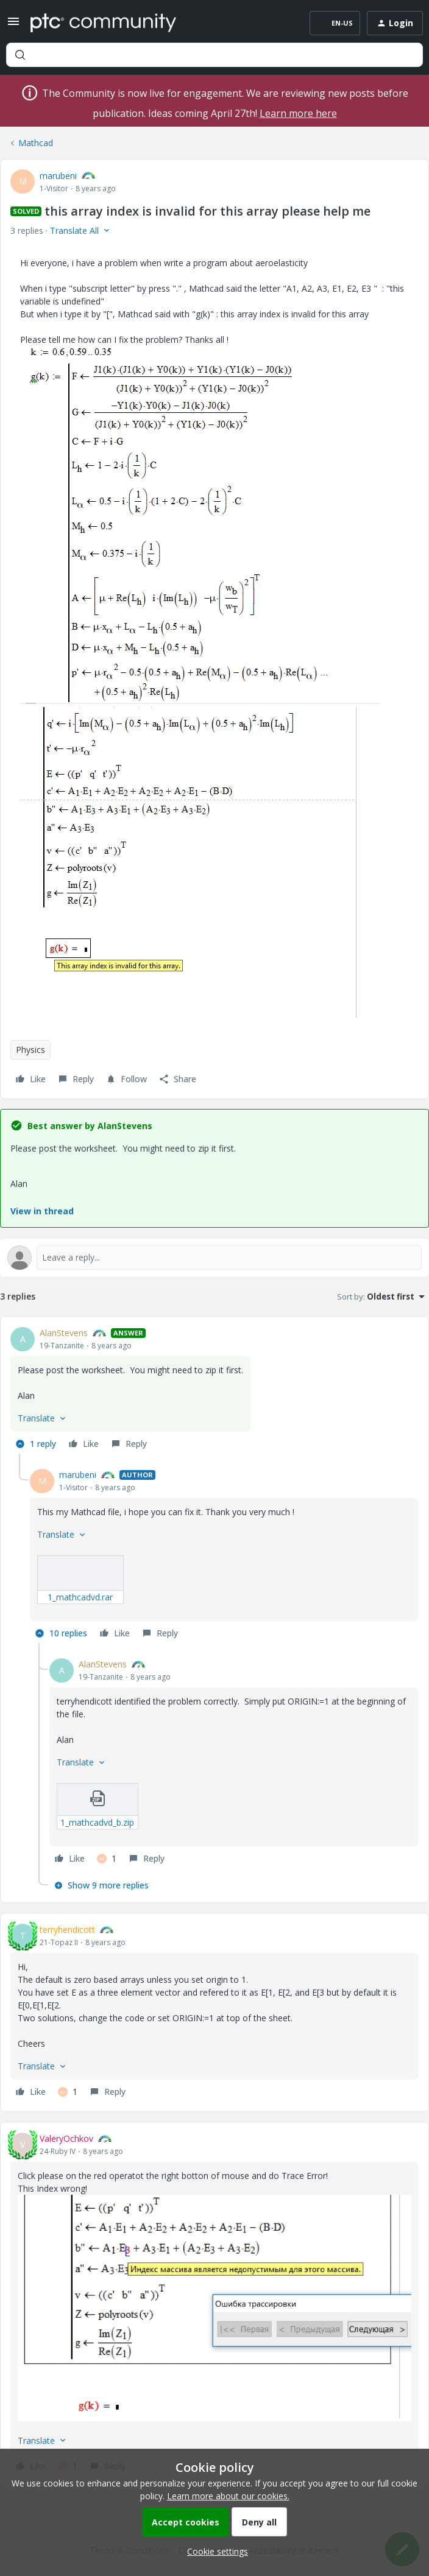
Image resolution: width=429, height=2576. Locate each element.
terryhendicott (67, 1929)
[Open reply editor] (214, 1257)
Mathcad (35, 143)
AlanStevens (64, 1333)
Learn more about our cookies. (228, 2496)
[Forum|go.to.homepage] (103, 23)
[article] (214, 1390)
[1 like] (106, 1858)
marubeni (58, 175)
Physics (30, 1049)
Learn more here (298, 113)
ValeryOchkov (66, 2138)
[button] (13, 25)
